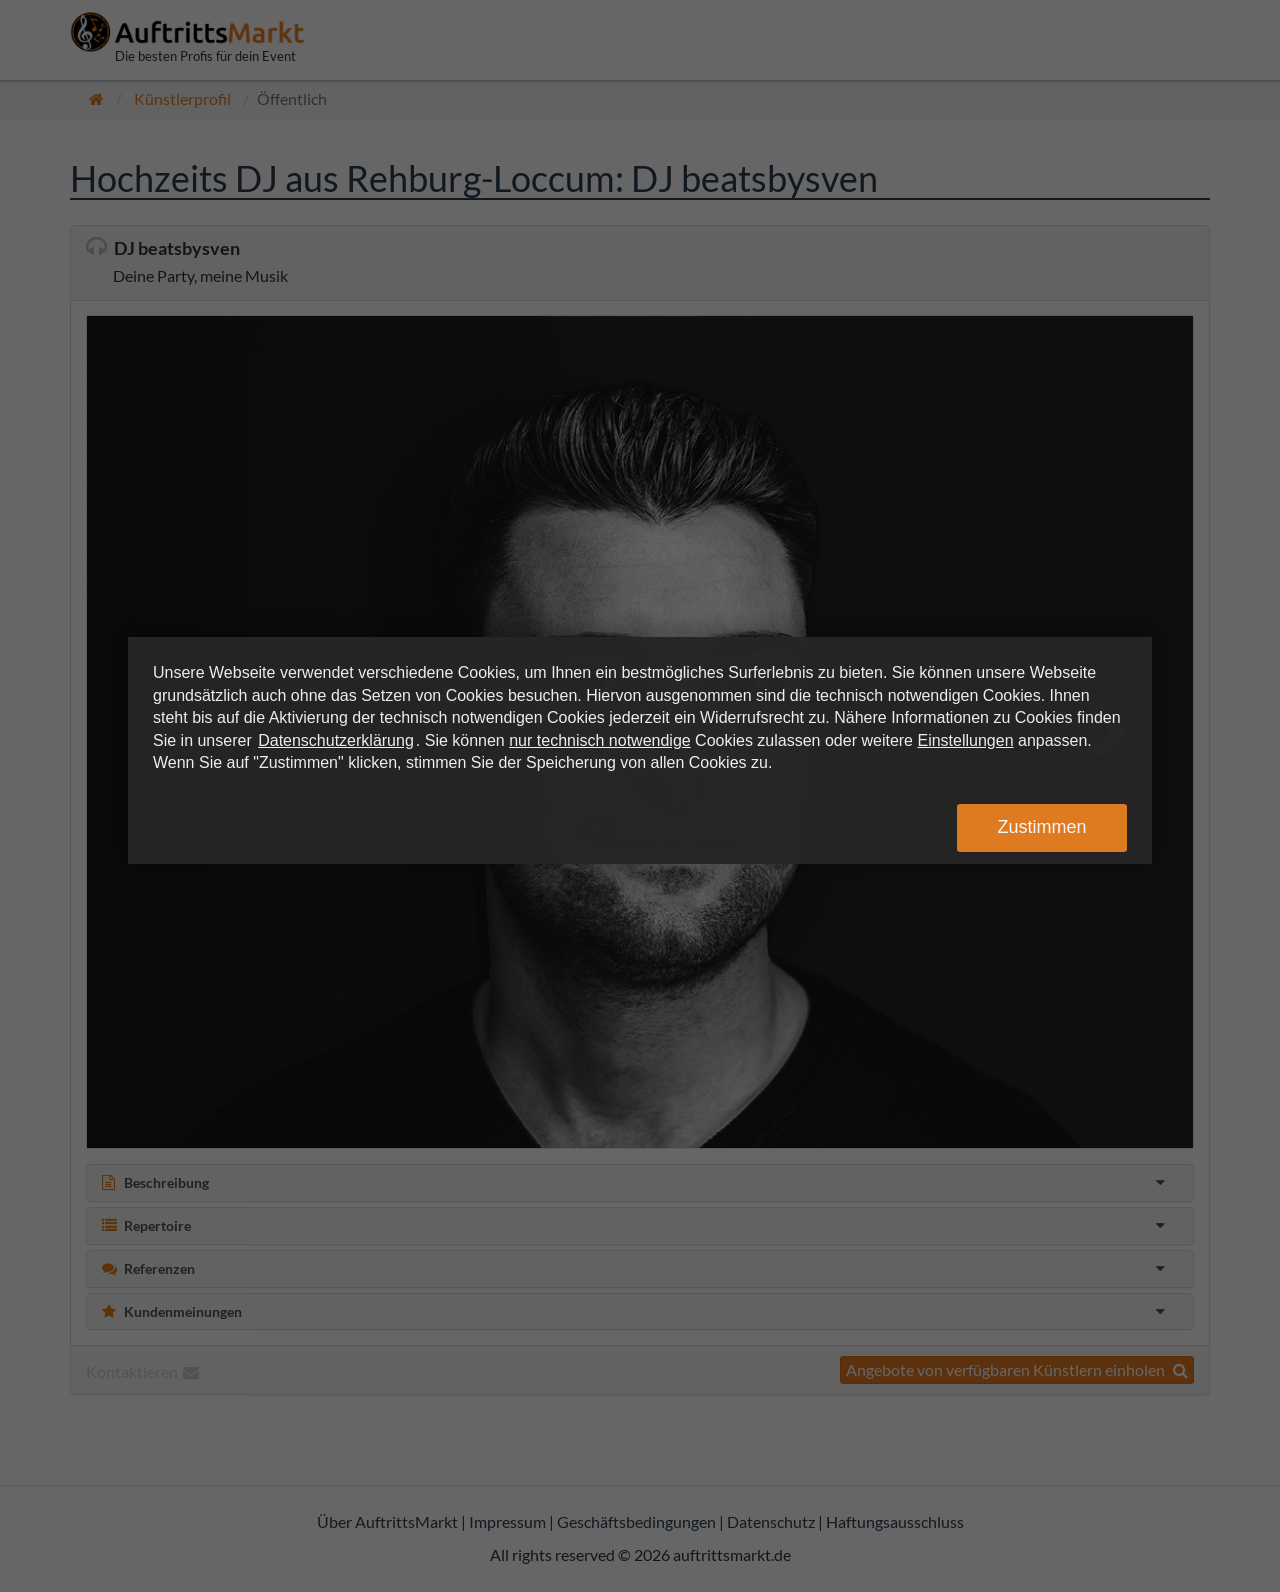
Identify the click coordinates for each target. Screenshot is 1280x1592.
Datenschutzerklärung (336, 740)
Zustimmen (1041, 827)
